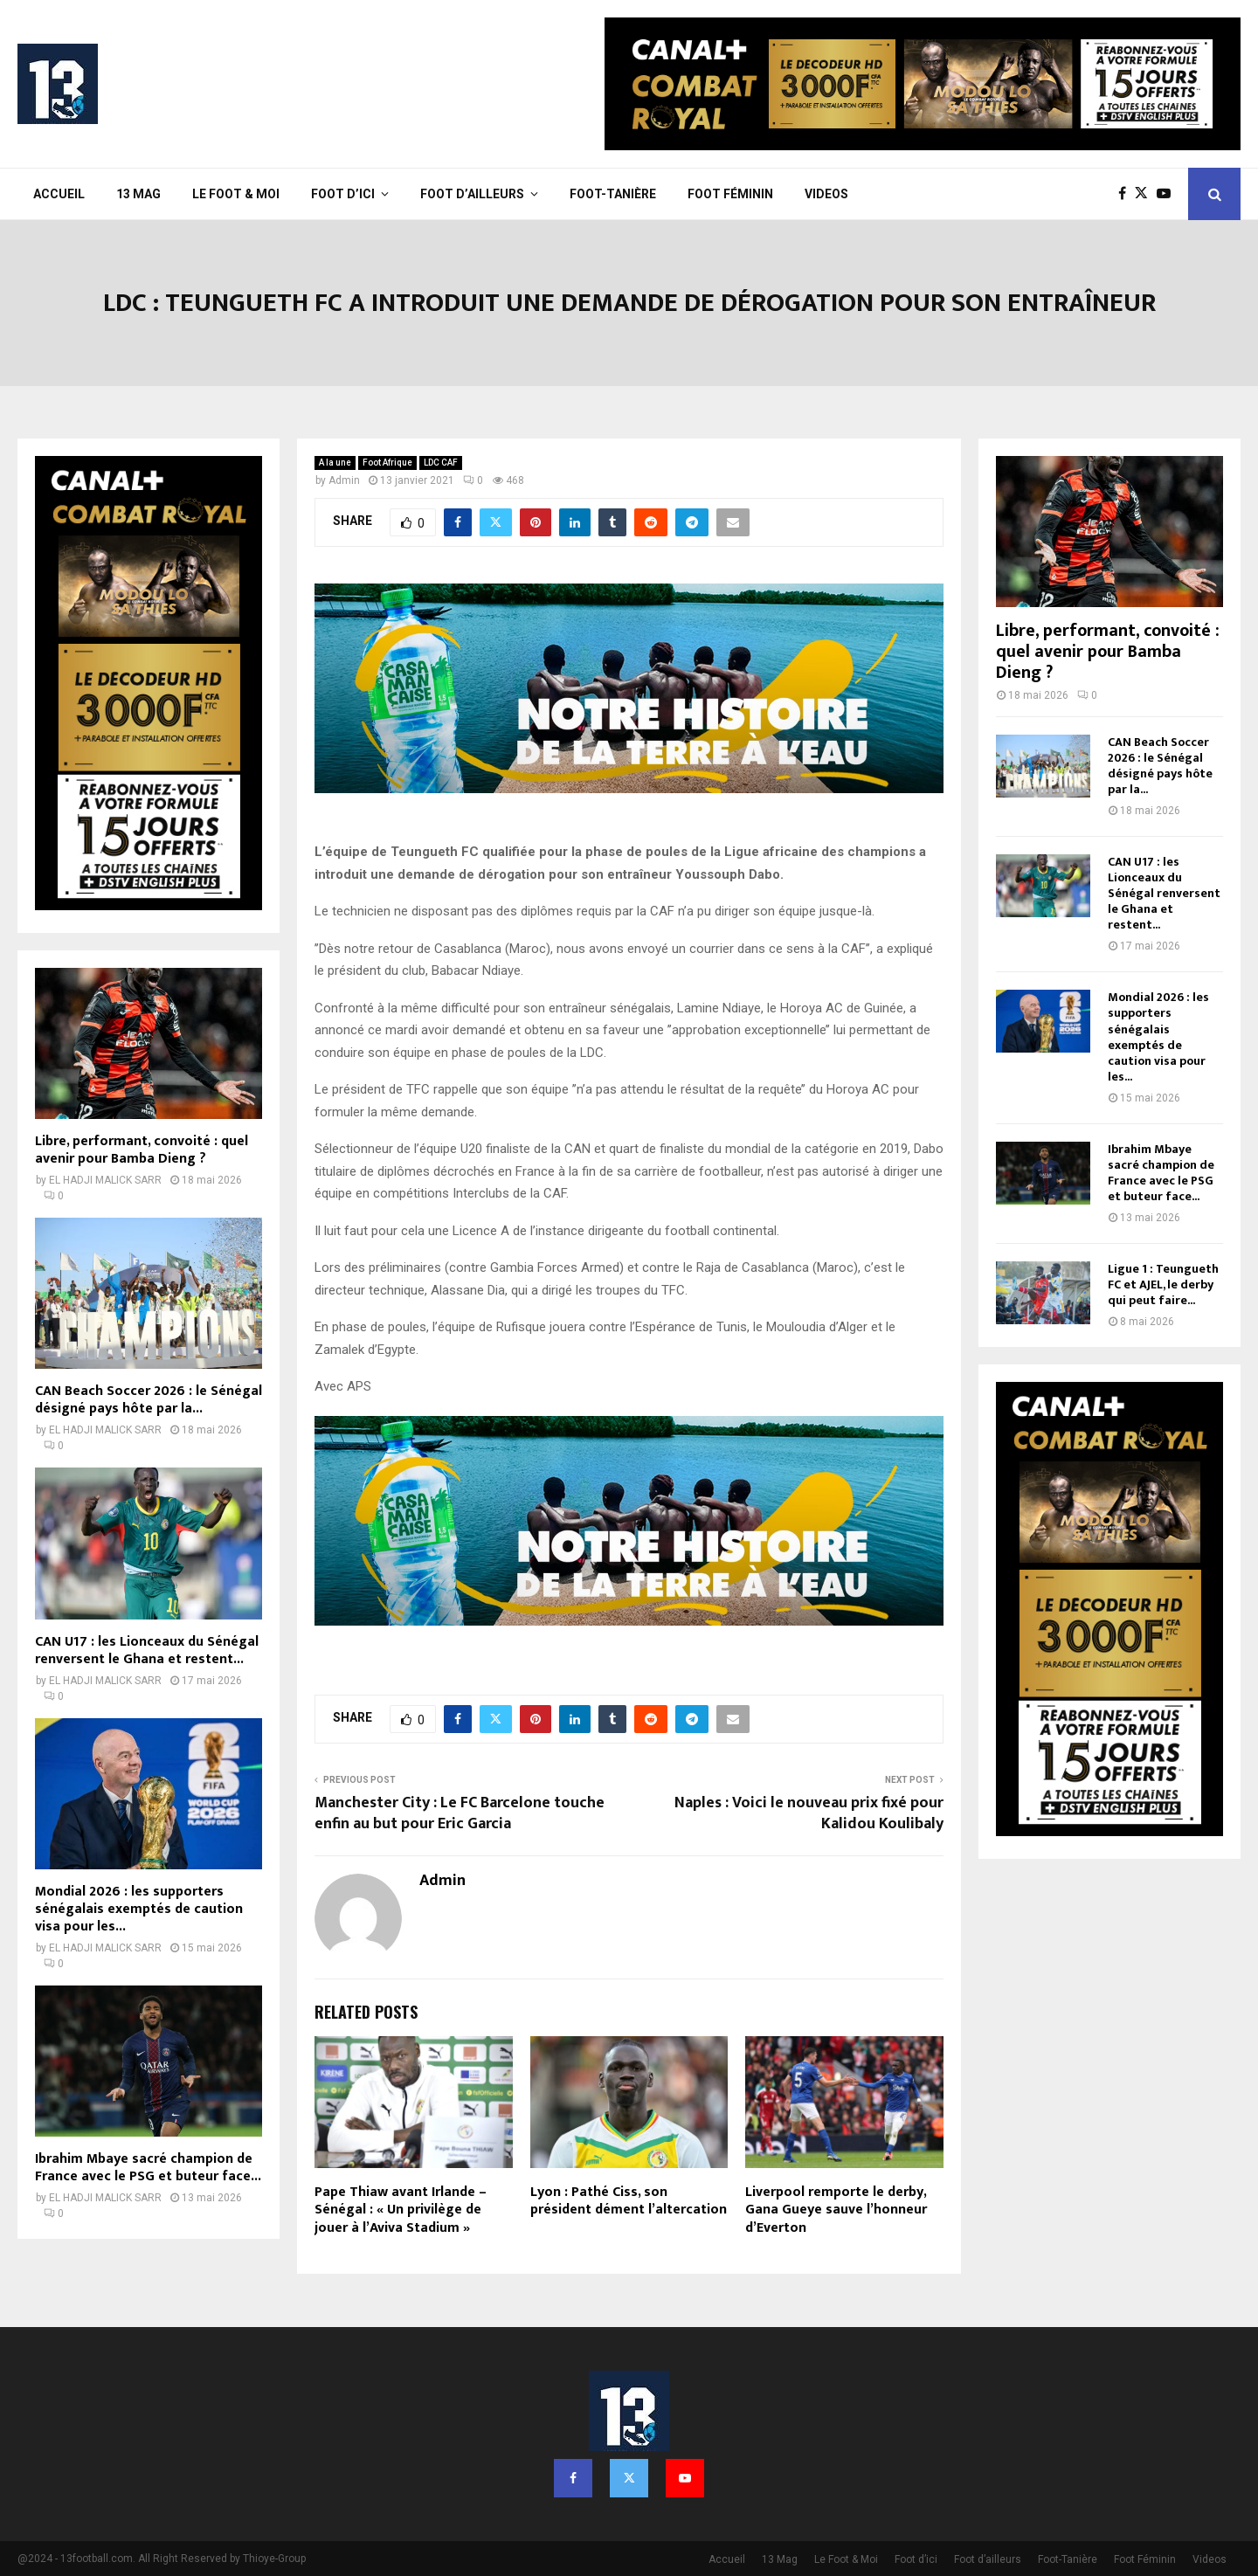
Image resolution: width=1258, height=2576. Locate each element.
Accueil (59, 194)
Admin (344, 480)
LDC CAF (441, 462)
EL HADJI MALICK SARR (105, 1180)
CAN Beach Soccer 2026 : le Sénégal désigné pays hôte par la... (148, 1399)
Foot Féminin (730, 194)
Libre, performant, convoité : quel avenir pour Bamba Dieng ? (141, 1150)
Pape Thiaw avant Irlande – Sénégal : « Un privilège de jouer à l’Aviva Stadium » (400, 2210)
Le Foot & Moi (236, 194)
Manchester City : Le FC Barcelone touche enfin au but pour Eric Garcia (459, 1813)
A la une (335, 462)
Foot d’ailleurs (472, 194)
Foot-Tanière (613, 194)
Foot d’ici (343, 194)
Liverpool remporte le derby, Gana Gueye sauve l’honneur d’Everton (836, 2210)
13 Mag (138, 194)
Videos (826, 194)
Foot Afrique (387, 462)
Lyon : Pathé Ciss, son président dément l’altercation (628, 2201)
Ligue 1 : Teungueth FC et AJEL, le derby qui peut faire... (1163, 1284)
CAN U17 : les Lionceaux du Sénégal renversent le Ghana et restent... (147, 1650)
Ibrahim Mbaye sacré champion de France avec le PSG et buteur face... (148, 2167)
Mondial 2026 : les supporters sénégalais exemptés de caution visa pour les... (139, 1909)
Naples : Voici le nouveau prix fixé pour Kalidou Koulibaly (809, 1813)
